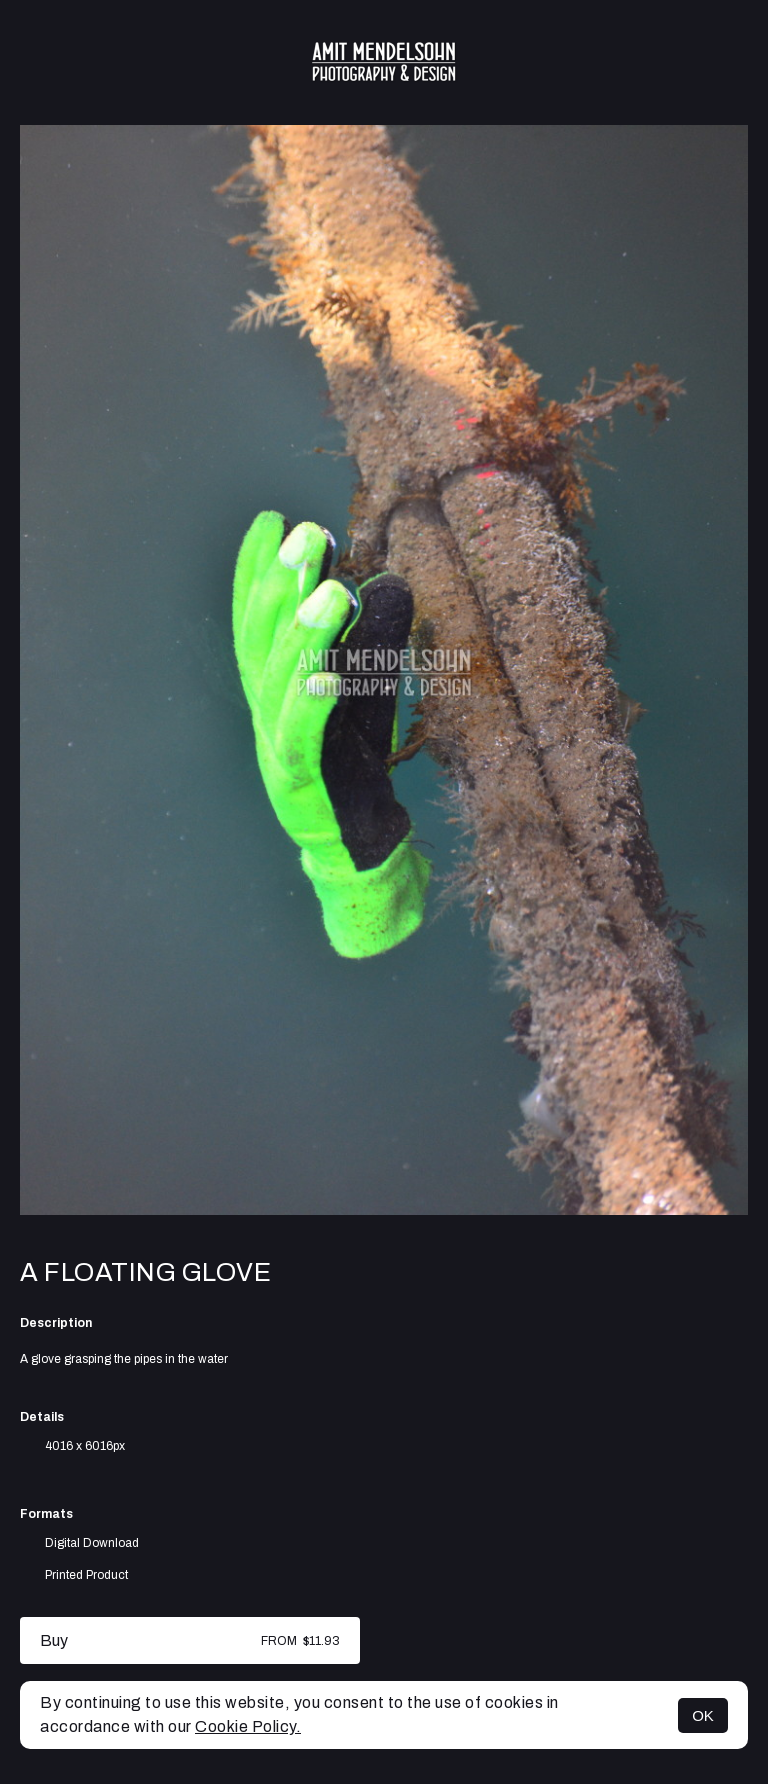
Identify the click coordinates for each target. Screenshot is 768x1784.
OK (703, 1715)
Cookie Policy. (248, 1726)
